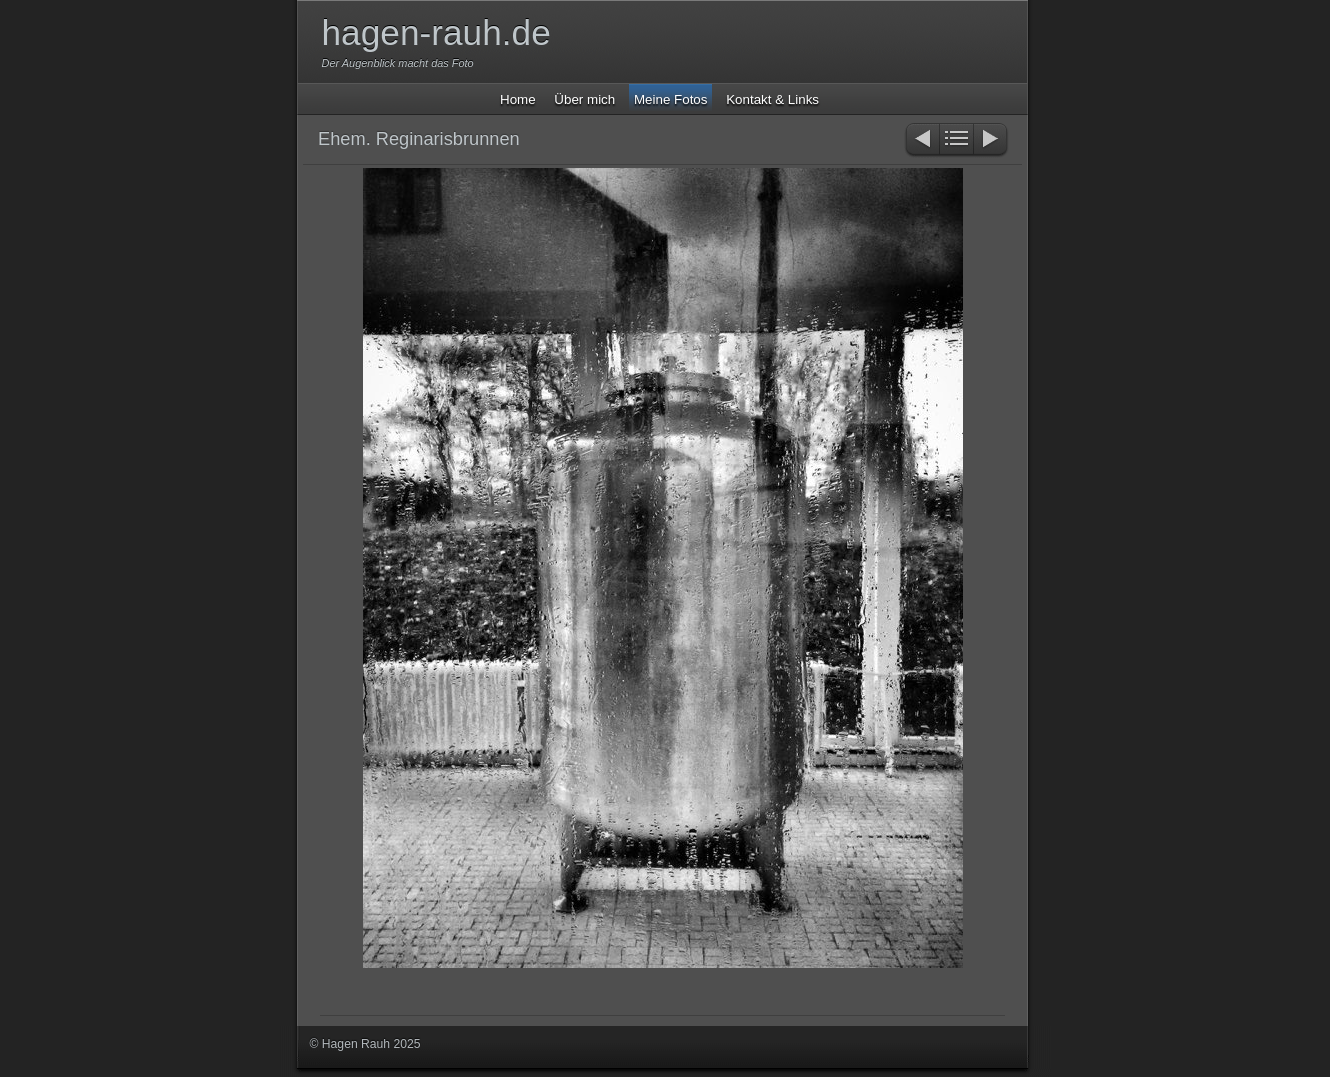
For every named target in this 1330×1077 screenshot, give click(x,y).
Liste (956, 140)
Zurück (921, 140)
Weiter (991, 140)
